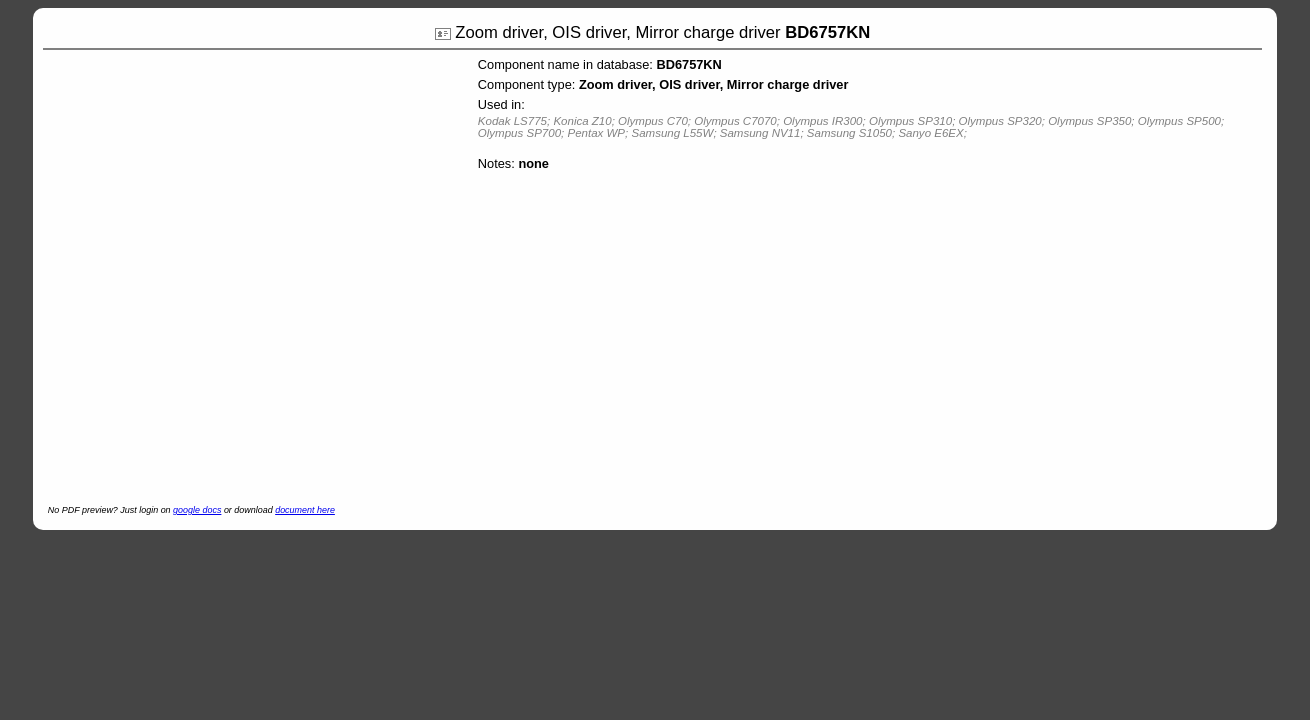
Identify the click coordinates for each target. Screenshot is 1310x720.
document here (305, 510)
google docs (197, 510)
